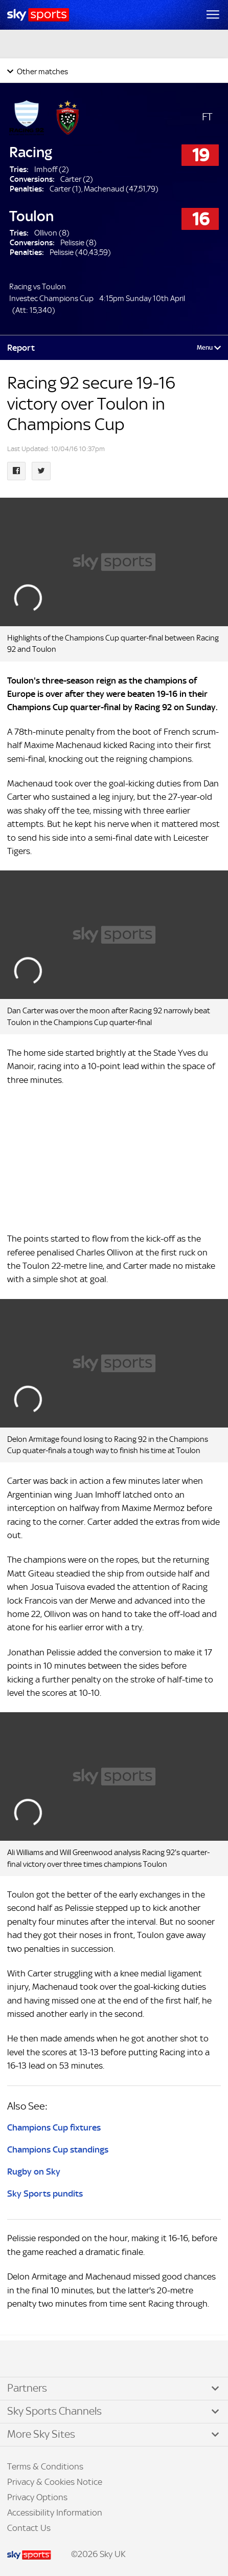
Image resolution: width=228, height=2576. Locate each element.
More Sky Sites (41, 2434)
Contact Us (29, 2528)
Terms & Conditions (45, 2466)
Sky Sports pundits (45, 2193)
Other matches (41, 71)
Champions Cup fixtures (54, 2127)
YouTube (51, 2359)
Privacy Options (37, 2497)
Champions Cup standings (57, 2149)
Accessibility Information (54, 2512)
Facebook (20, 2359)
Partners (27, 2388)
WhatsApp (62, 2359)
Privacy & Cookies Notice (54, 2482)
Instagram (41, 2359)
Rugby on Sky (33, 2171)
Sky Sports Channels (54, 2411)
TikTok (30, 2359)
